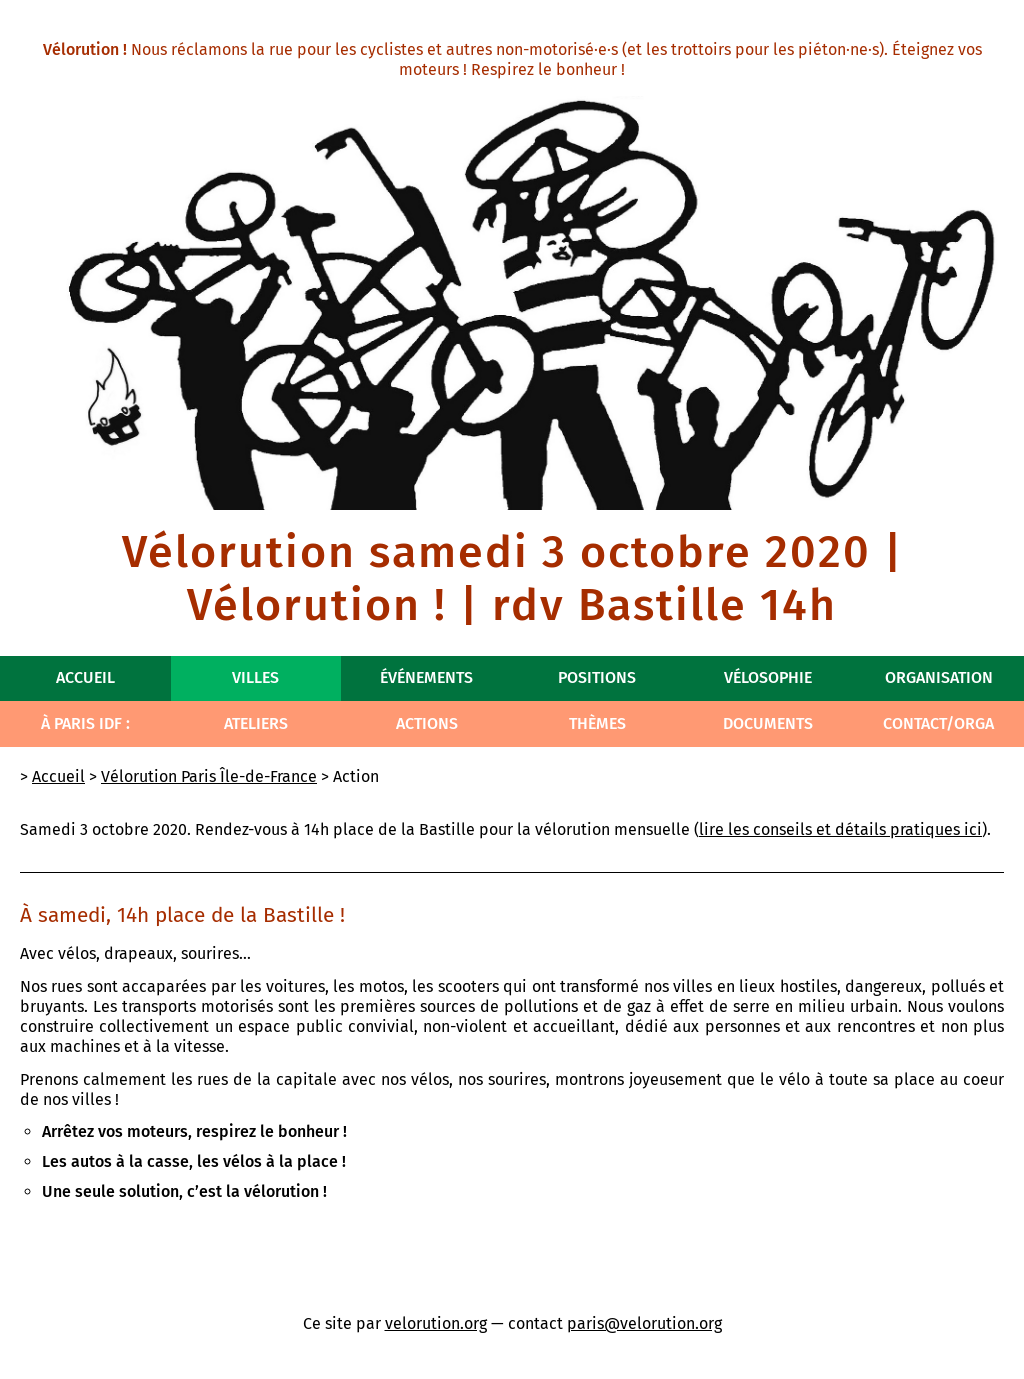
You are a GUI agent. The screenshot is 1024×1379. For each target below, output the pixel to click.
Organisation (939, 677)
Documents (768, 723)
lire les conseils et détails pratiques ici (840, 829)
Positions (597, 677)
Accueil (85, 677)
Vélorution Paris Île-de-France (209, 776)
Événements (426, 677)
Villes (255, 677)
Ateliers (256, 723)
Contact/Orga (938, 723)
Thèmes (597, 723)
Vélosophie (768, 677)
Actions (427, 723)
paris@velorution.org (644, 1323)
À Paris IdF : (85, 723)
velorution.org (436, 1323)
